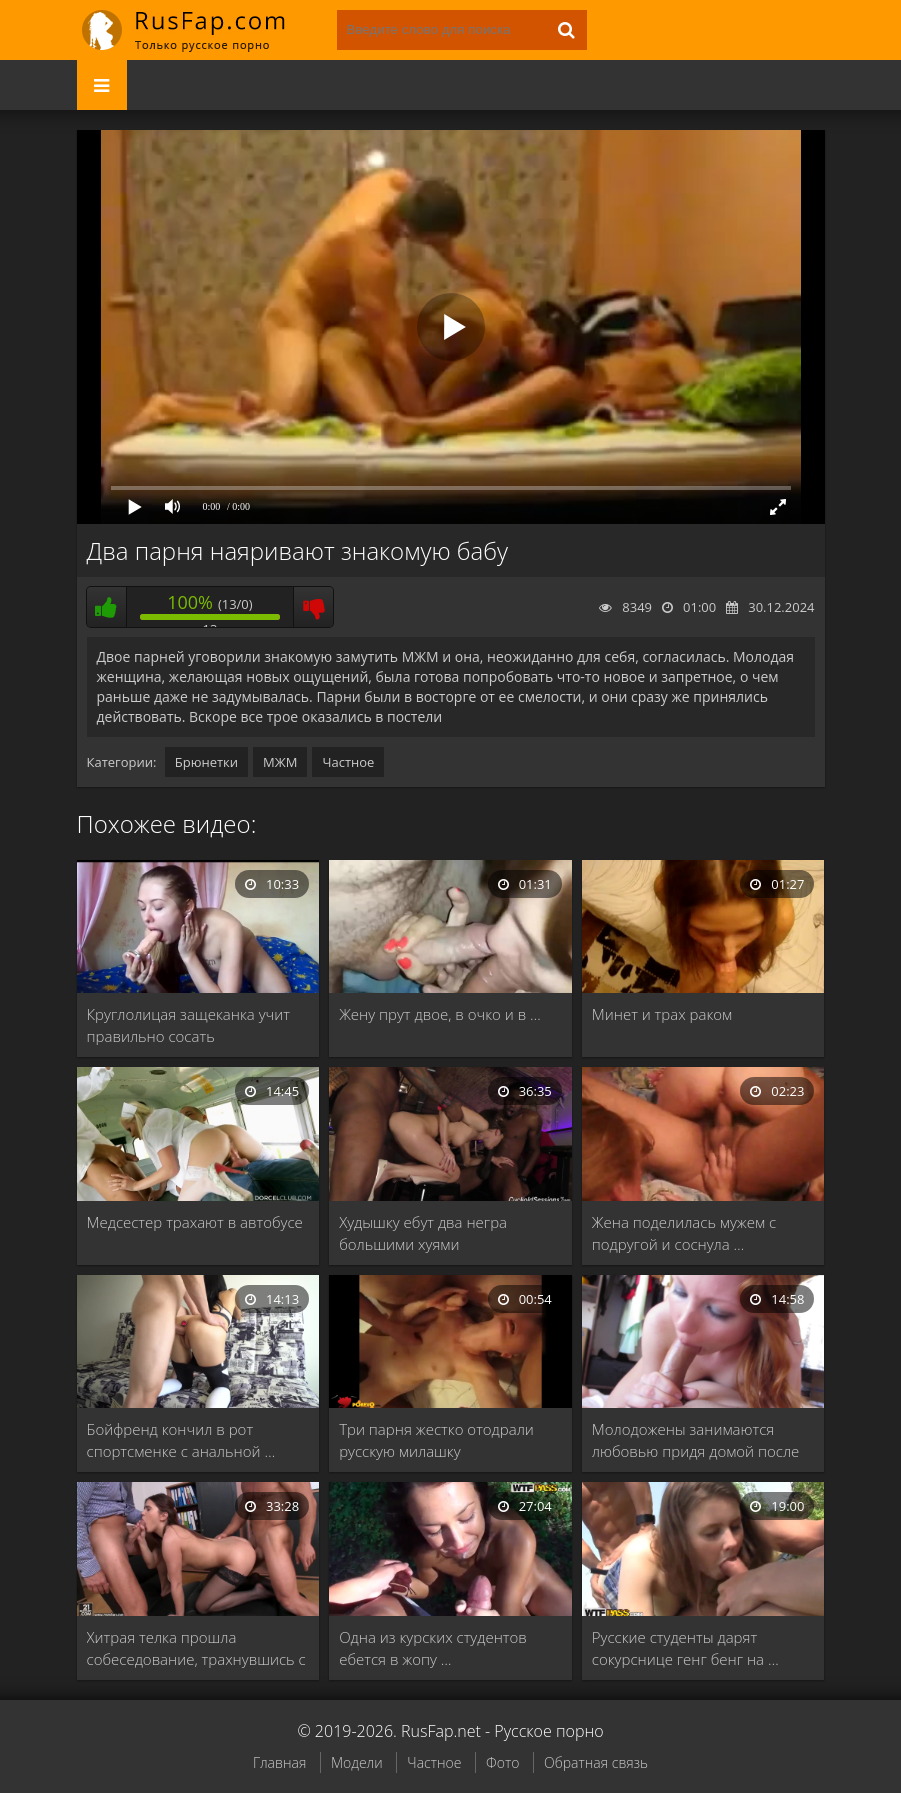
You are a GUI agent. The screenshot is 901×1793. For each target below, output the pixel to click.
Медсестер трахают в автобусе (195, 1222)
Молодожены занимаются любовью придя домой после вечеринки (696, 1440)
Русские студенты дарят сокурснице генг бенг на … (685, 1648)
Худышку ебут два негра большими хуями (423, 1233)
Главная (279, 1762)
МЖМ (280, 762)
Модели (357, 1762)
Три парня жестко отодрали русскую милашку (436, 1440)
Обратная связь (596, 1762)
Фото (502, 1762)
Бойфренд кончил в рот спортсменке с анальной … (181, 1440)
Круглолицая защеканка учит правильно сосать (188, 1025)
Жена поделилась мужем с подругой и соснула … (684, 1233)
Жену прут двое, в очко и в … (440, 1014)
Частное (348, 762)
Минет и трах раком (662, 1014)
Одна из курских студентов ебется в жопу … (433, 1648)
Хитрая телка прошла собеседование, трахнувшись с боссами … (196, 1648)
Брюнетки (206, 762)
